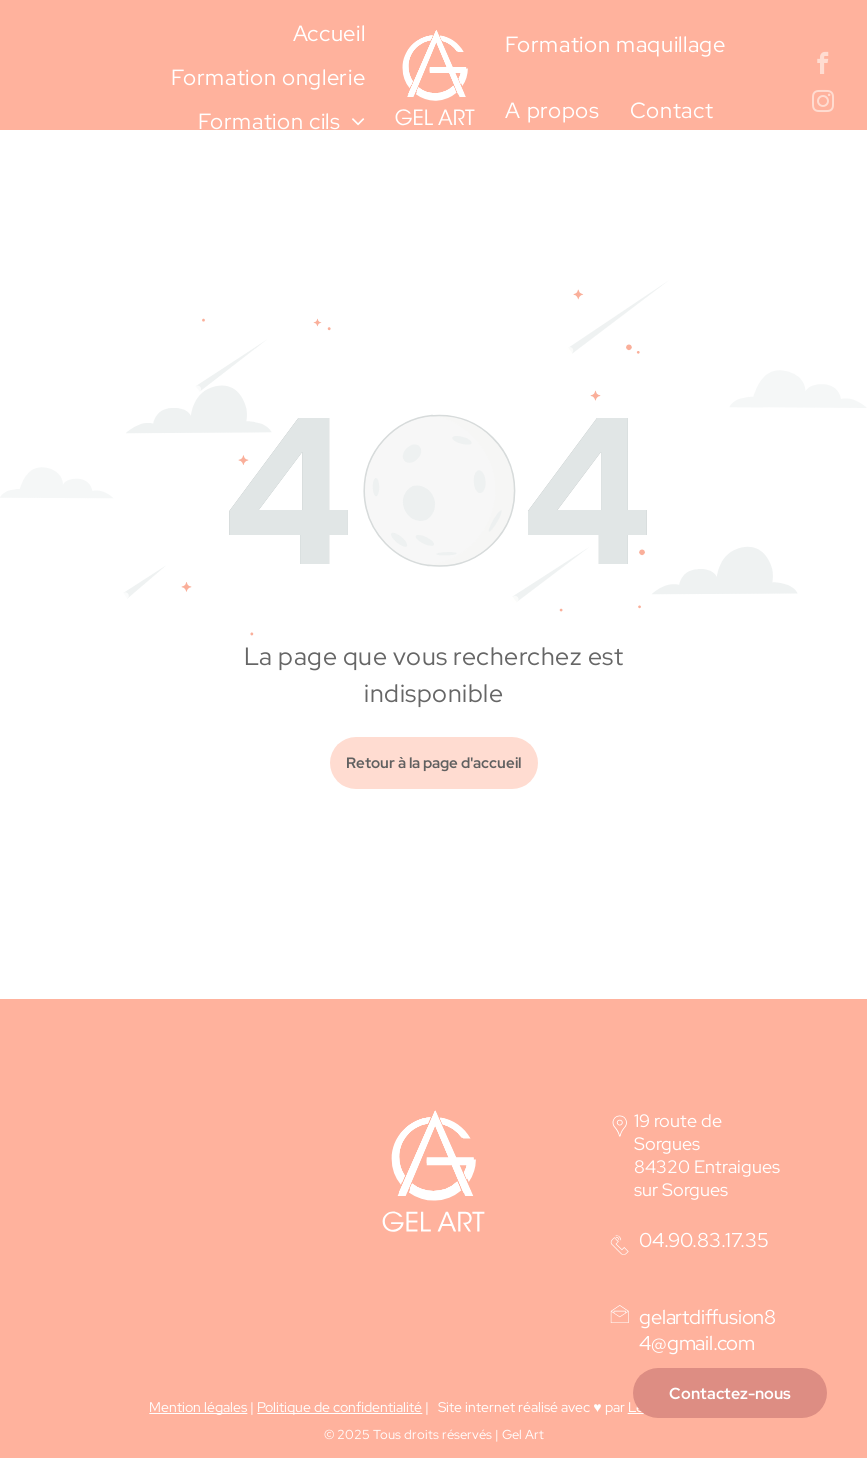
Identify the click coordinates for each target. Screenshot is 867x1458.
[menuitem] (329, 34)
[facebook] (823, 66)
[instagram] (823, 104)
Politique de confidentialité (339, 1407)
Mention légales (198, 1407)
